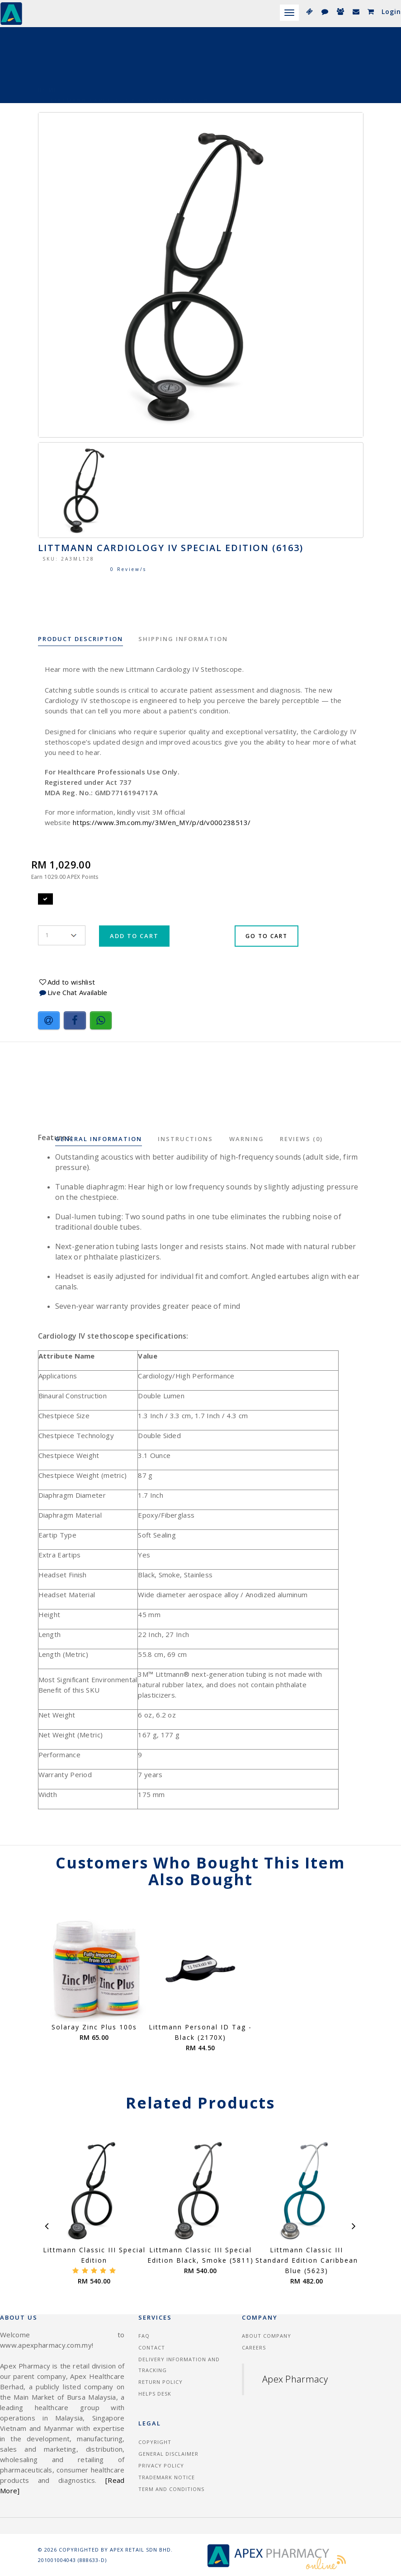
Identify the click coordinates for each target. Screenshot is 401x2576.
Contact (151, 2347)
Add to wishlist (67, 981)
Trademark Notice (166, 2477)
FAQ (144, 2335)
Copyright (154, 2442)
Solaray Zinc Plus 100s (94, 2027)
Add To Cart (134, 936)
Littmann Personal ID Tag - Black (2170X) (200, 2032)
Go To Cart (266, 936)
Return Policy (160, 2381)
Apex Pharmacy (295, 2379)
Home (48, 58)
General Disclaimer (168, 2453)
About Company (266, 2335)
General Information (98, 1139)
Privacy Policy (161, 2465)
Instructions (185, 1139)
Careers (254, 2347)
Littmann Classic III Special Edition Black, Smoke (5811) (200, 2255)
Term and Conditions (171, 2489)
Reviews (301, 1139)
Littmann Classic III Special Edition (94, 2255)
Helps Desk (154, 2393)
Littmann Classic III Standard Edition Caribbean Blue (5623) (306, 2260)
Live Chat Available (73, 992)
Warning (246, 1139)
